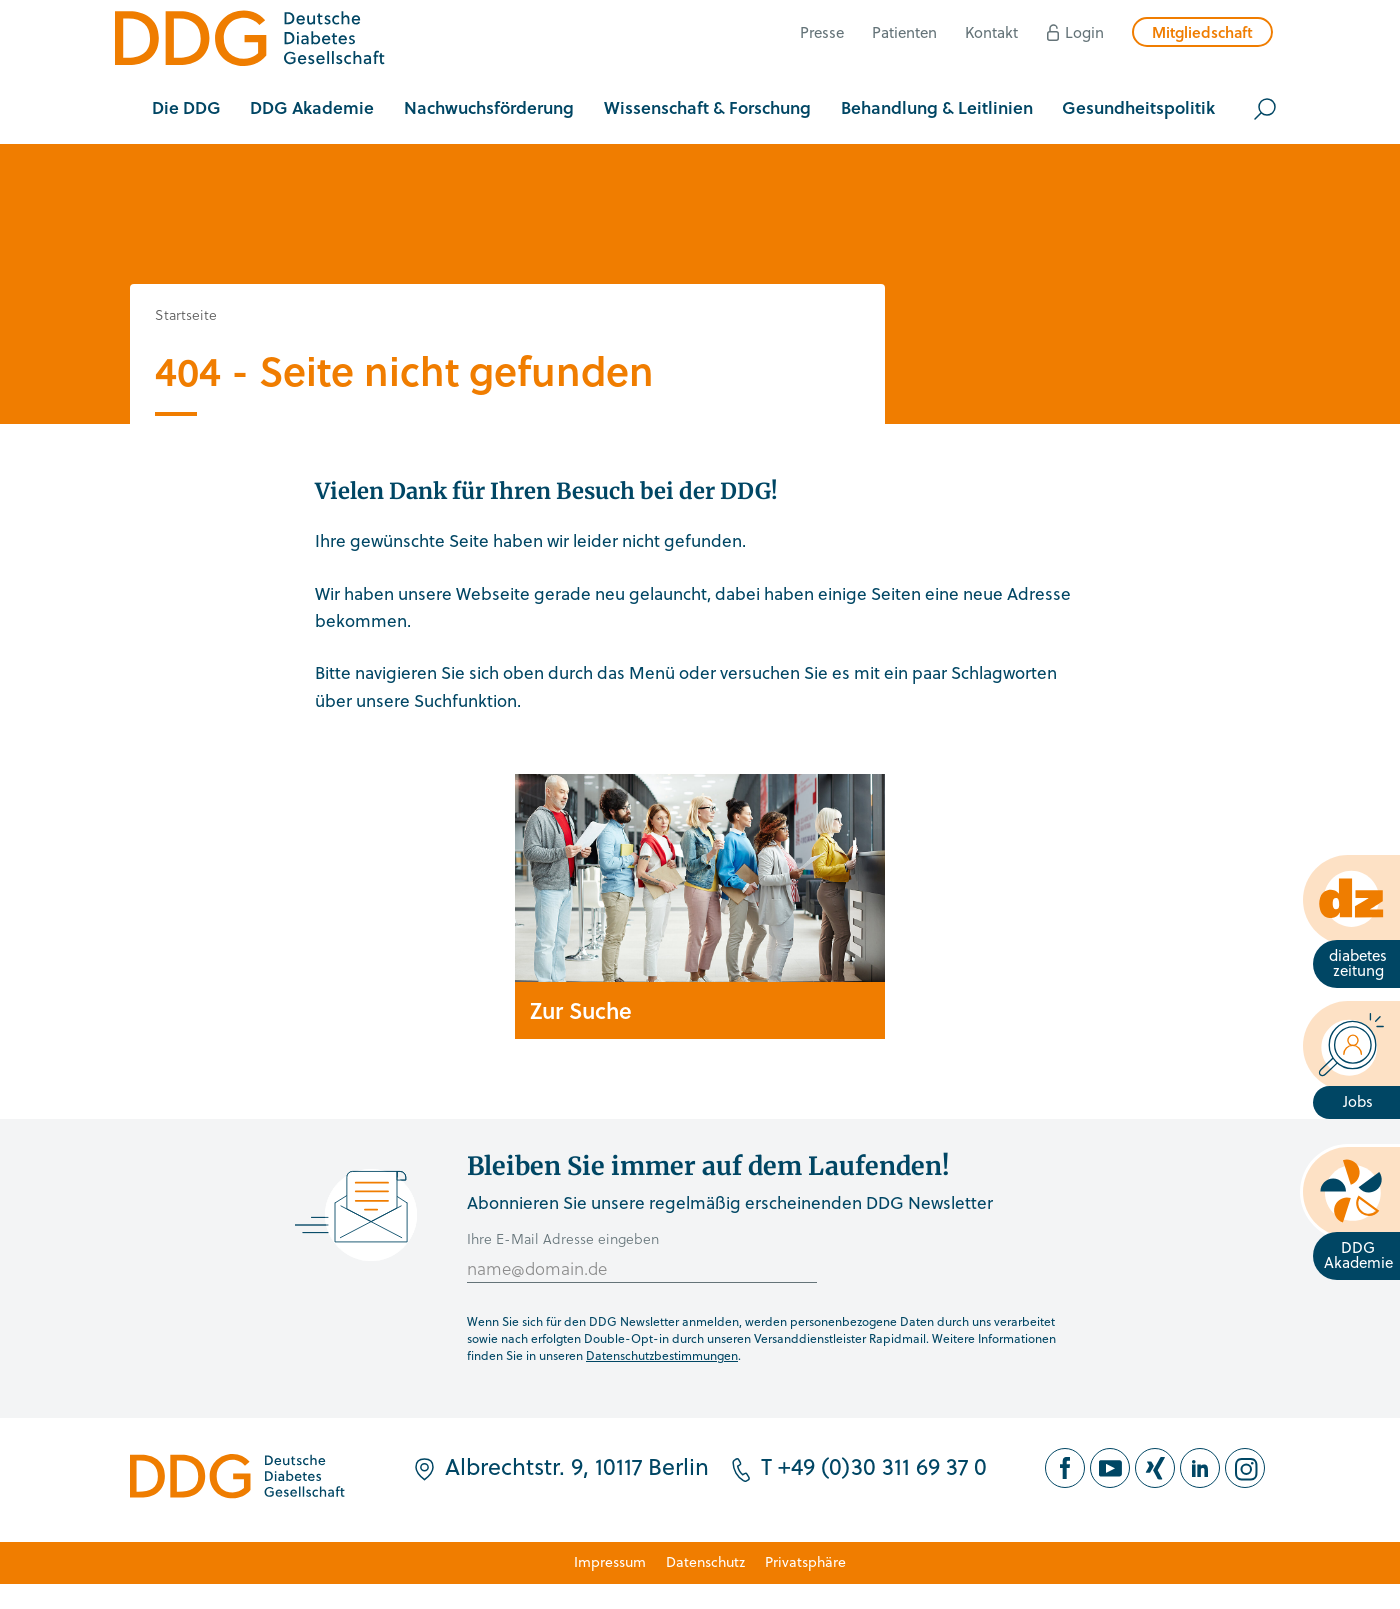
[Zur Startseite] (250, 41)
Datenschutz (705, 1561)
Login (1084, 32)
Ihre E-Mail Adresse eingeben (563, 1238)
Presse (822, 32)
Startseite (186, 314)
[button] (186, 109)
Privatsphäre (805, 1561)
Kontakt (991, 32)
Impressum (610, 1561)
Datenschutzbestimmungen (662, 1355)
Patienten (904, 32)
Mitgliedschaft (1202, 32)
